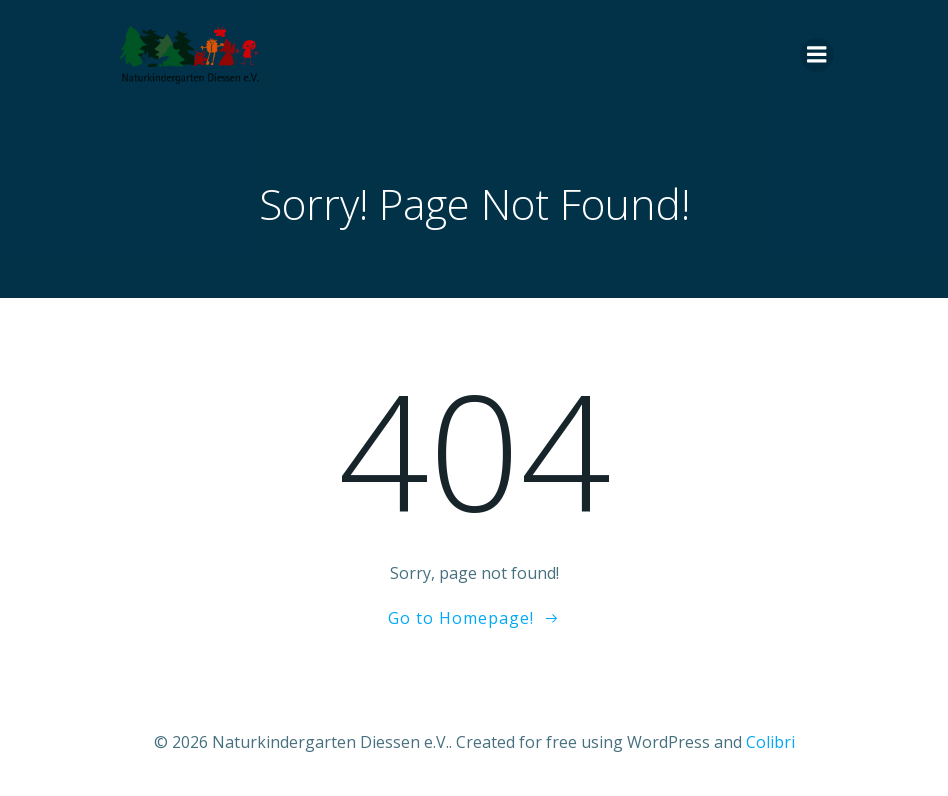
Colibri (770, 742)
